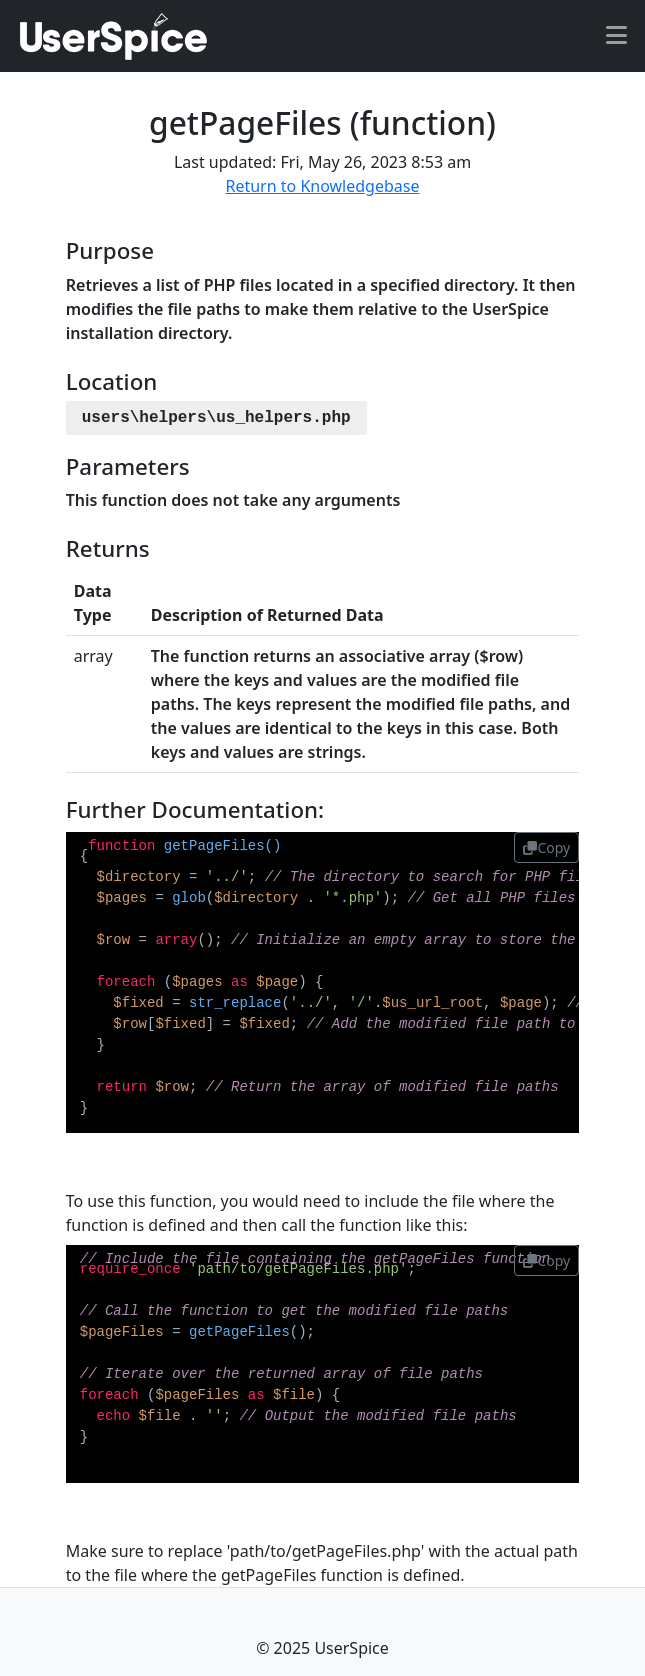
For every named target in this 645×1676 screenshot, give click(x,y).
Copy (546, 847)
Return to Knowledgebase (322, 186)
